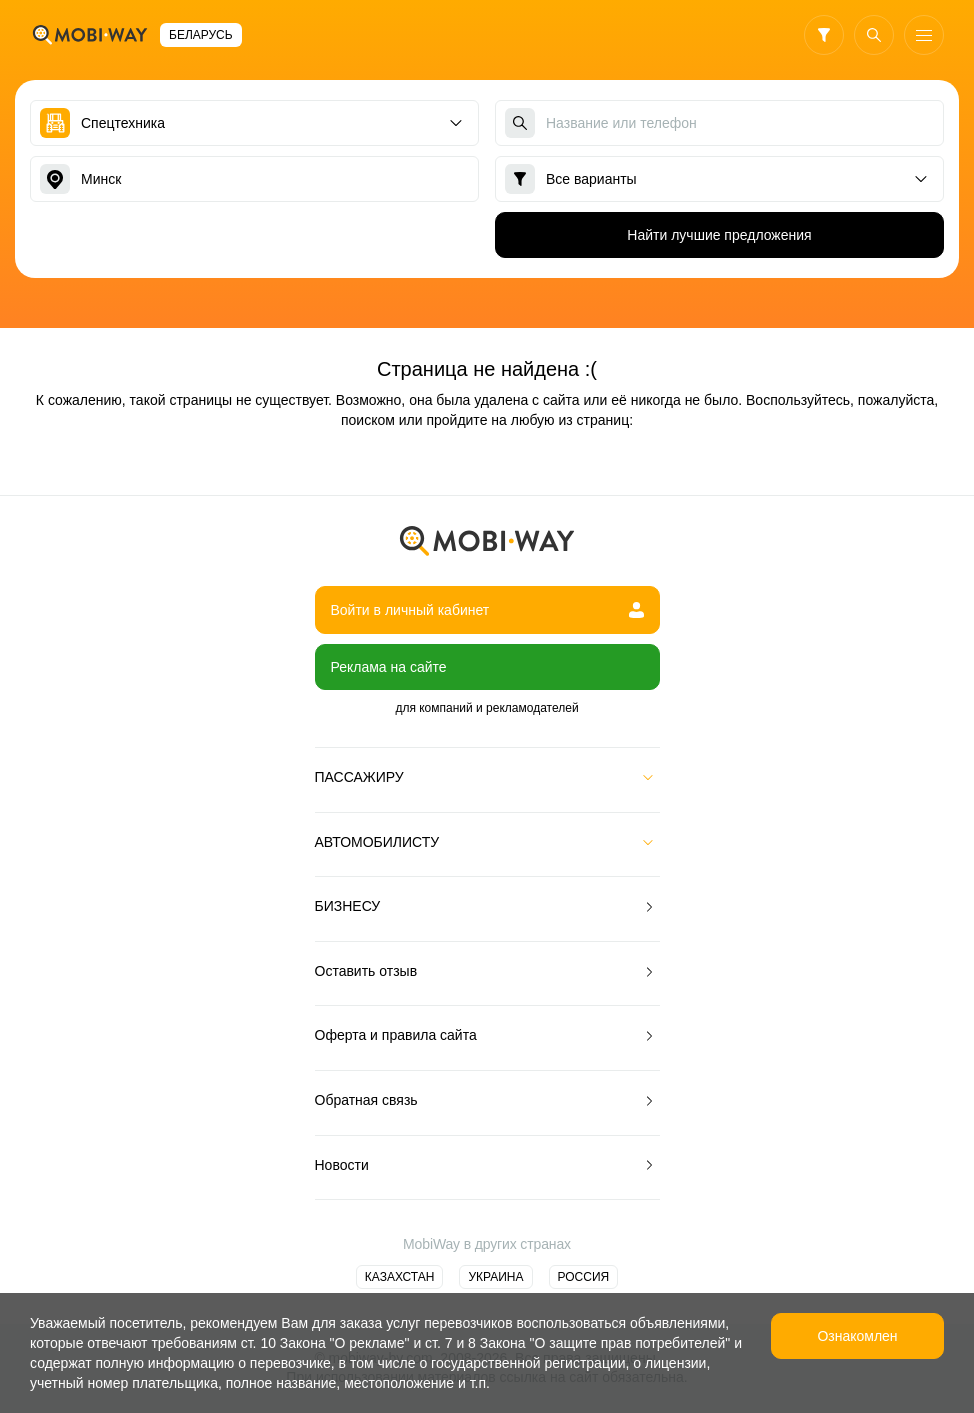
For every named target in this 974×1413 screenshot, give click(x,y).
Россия (584, 1277)
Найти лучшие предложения (719, 235)
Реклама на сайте (389, 667)
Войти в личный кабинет (487, 610)
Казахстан (400, 1277)
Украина (495, 1277)
